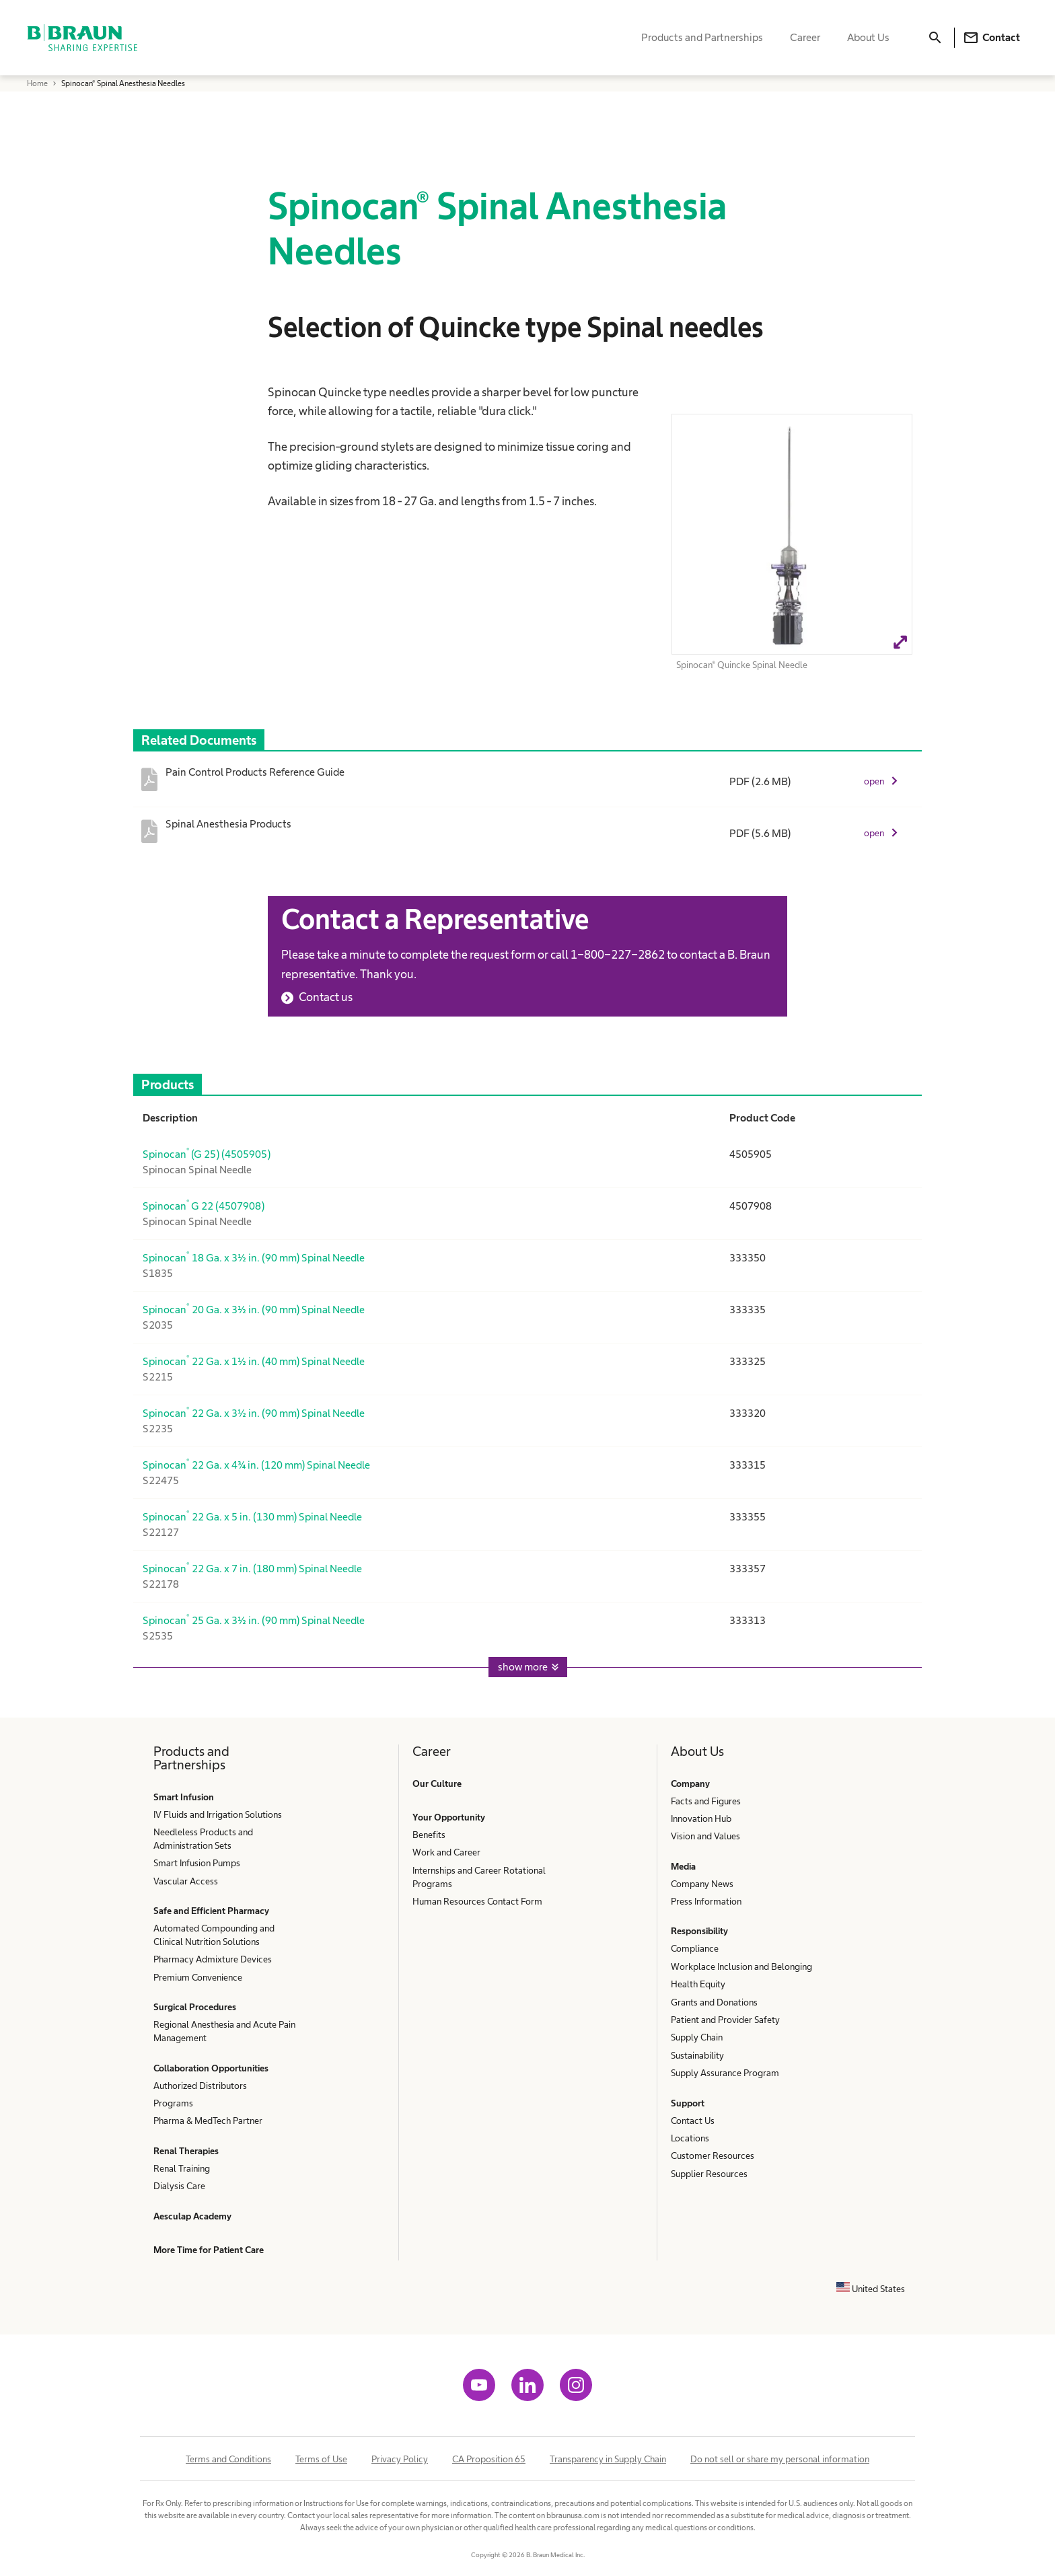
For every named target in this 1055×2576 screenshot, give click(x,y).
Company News (702, 1883)
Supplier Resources (709, 2173)
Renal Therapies (186, 2150)
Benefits (428, 1834)
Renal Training (181, 2168)
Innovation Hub (701, 1818)
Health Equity (698, 1984)
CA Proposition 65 (488, 2459)
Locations (690, 2138)
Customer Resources (712, 2155)
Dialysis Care (179, 2185)
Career (805, 37)
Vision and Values (705, 1836)
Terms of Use (321, 2459)
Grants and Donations (714, 2002)
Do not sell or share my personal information (779, 2459)
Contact (991, 37)
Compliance (695, 1948)
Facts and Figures (706, 1801)
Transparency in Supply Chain (608, 2459)
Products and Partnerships (702, 37)
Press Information (706, 1901)
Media (683, 1866)
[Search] (935, 38)
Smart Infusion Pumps (196, 1862)
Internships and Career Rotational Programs (479, 1877)
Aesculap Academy (192, 2216)
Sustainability (697, 2055)
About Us (868, 37)
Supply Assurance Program (725, 2072)
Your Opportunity (448, 1817)
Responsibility (699, 1930)
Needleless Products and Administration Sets (203, 1839)
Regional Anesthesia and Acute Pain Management (224, 2031)
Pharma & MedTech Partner (207, 2120)
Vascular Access (185, 1881)
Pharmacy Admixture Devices (212, 1959)
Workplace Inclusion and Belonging (741, 1966)
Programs (173, 2103)
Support (687, 2103)
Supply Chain (697, 2037)
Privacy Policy (399, 2459)
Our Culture (437, 1783)
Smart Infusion (183, 1797)
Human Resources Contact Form (477, 1901)
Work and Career (446, 1852)
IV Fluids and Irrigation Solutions (217, 1814)
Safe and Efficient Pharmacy (211, 1910)
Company (690, 1783)
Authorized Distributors (200, 2085)
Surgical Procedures (194, 2006)
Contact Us (693, 2120)
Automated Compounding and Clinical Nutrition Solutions (214, 1935)
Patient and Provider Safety (725, 2019)
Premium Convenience (197, 1977)
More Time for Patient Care (208, 2249)
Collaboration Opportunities (210, 2068)
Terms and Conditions (228, 2459)
